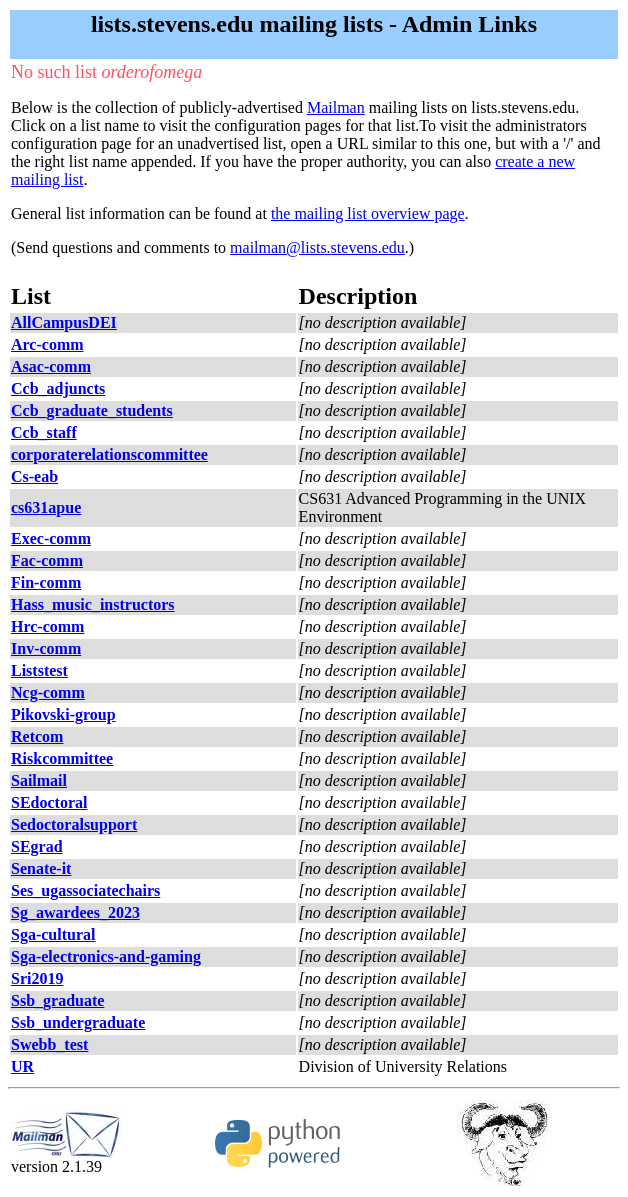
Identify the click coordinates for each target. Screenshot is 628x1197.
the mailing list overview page (368, 213)
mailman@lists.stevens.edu (317, 247)
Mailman (336, 107)
